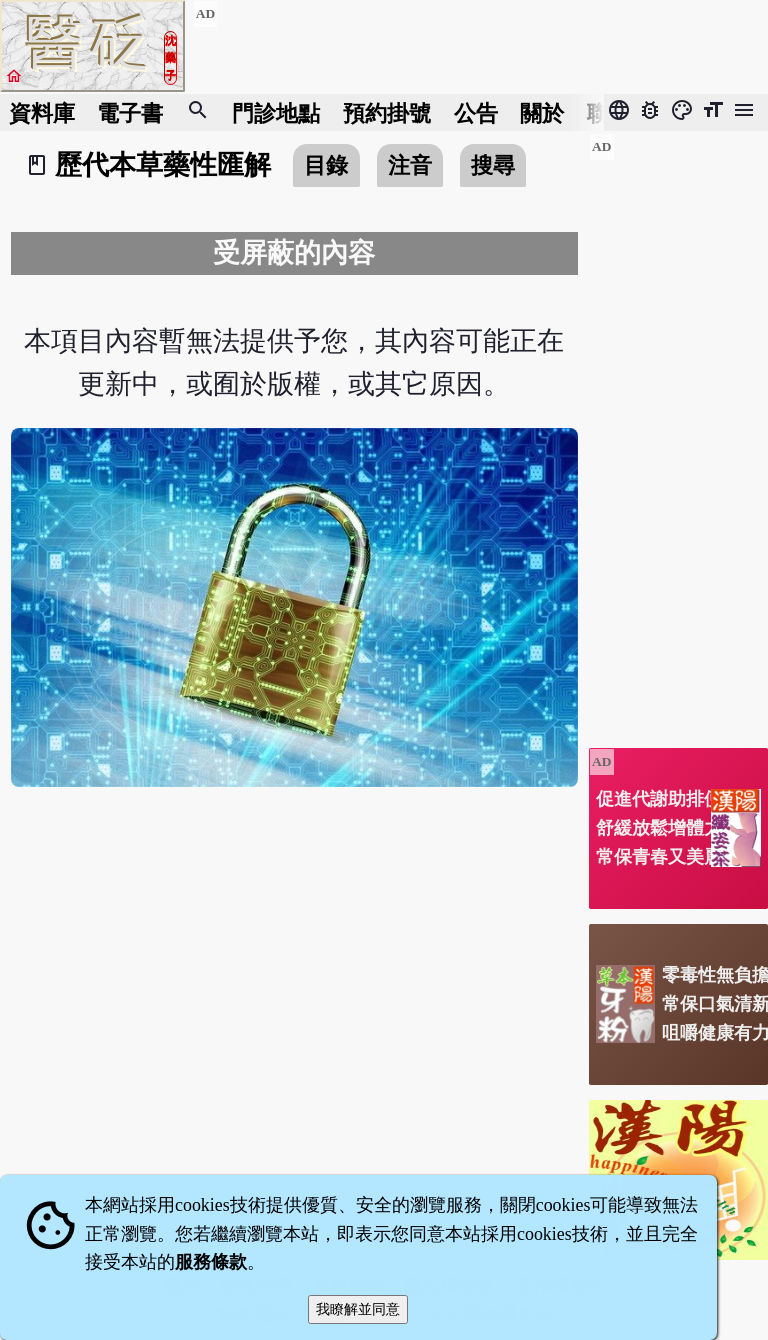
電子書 (130, 112)
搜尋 (493, 165)
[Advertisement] (678, 433)
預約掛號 (387, 112)
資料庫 (42, 112)
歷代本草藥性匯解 (163, 165)
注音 (410, 165)
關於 (542, 112)
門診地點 (276, 112)
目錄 (326, 165)
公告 (476, 112)
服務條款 (211, 1262)
